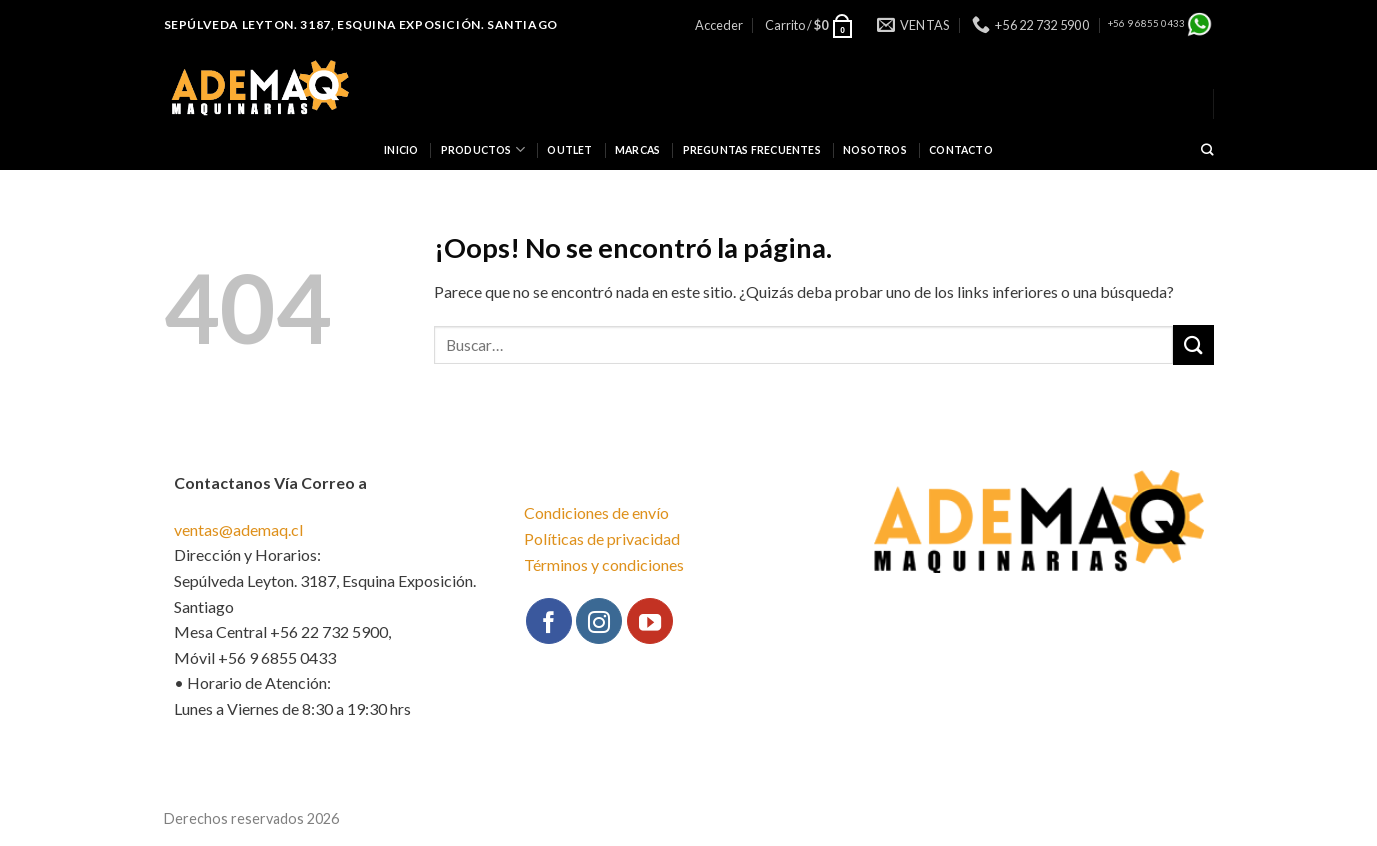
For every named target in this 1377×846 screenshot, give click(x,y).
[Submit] (1193, 344)
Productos (483, 149)
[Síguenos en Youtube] (650, 621)
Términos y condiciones (604, 564)
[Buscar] (1207, 150)
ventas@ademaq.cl (238, 529)
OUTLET (569, 150)
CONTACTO (961, 150)
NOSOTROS (875, 150)
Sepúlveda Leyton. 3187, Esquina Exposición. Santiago (361, 24)
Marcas (637, 150)
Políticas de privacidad (602, 538)
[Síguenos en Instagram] (599, 621)
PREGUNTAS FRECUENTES (752, 150)
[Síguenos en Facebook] (549, 621)
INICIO (401, 150)
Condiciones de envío (596, 512)
